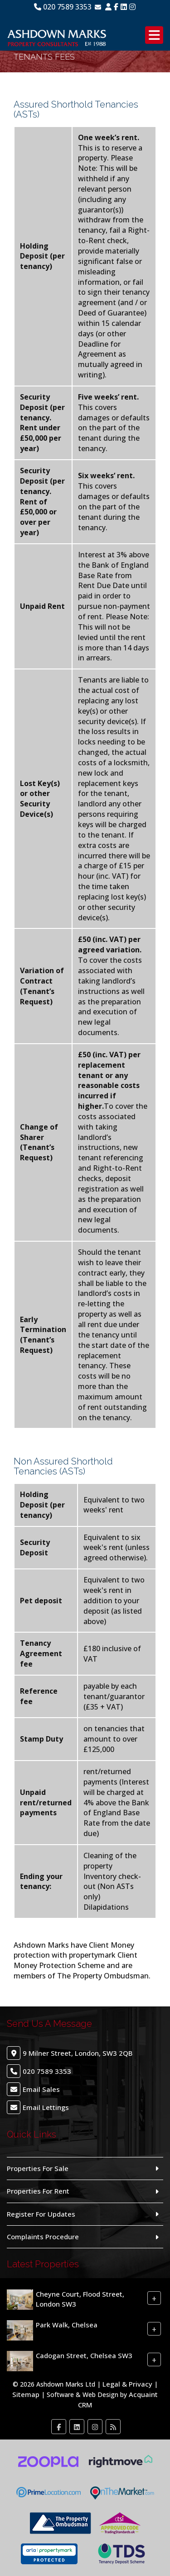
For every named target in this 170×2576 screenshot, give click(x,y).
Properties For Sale (37, 2168)
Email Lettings (46, 2107)
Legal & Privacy (127, 2383)
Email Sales (41, 2089)
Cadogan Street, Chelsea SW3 (84, 2355)
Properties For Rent (38, 2190)
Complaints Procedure (43, 2236)
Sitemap (25, 2394)
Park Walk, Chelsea (66, 2324)
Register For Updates (41, 2213)
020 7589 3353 (63, 7)
